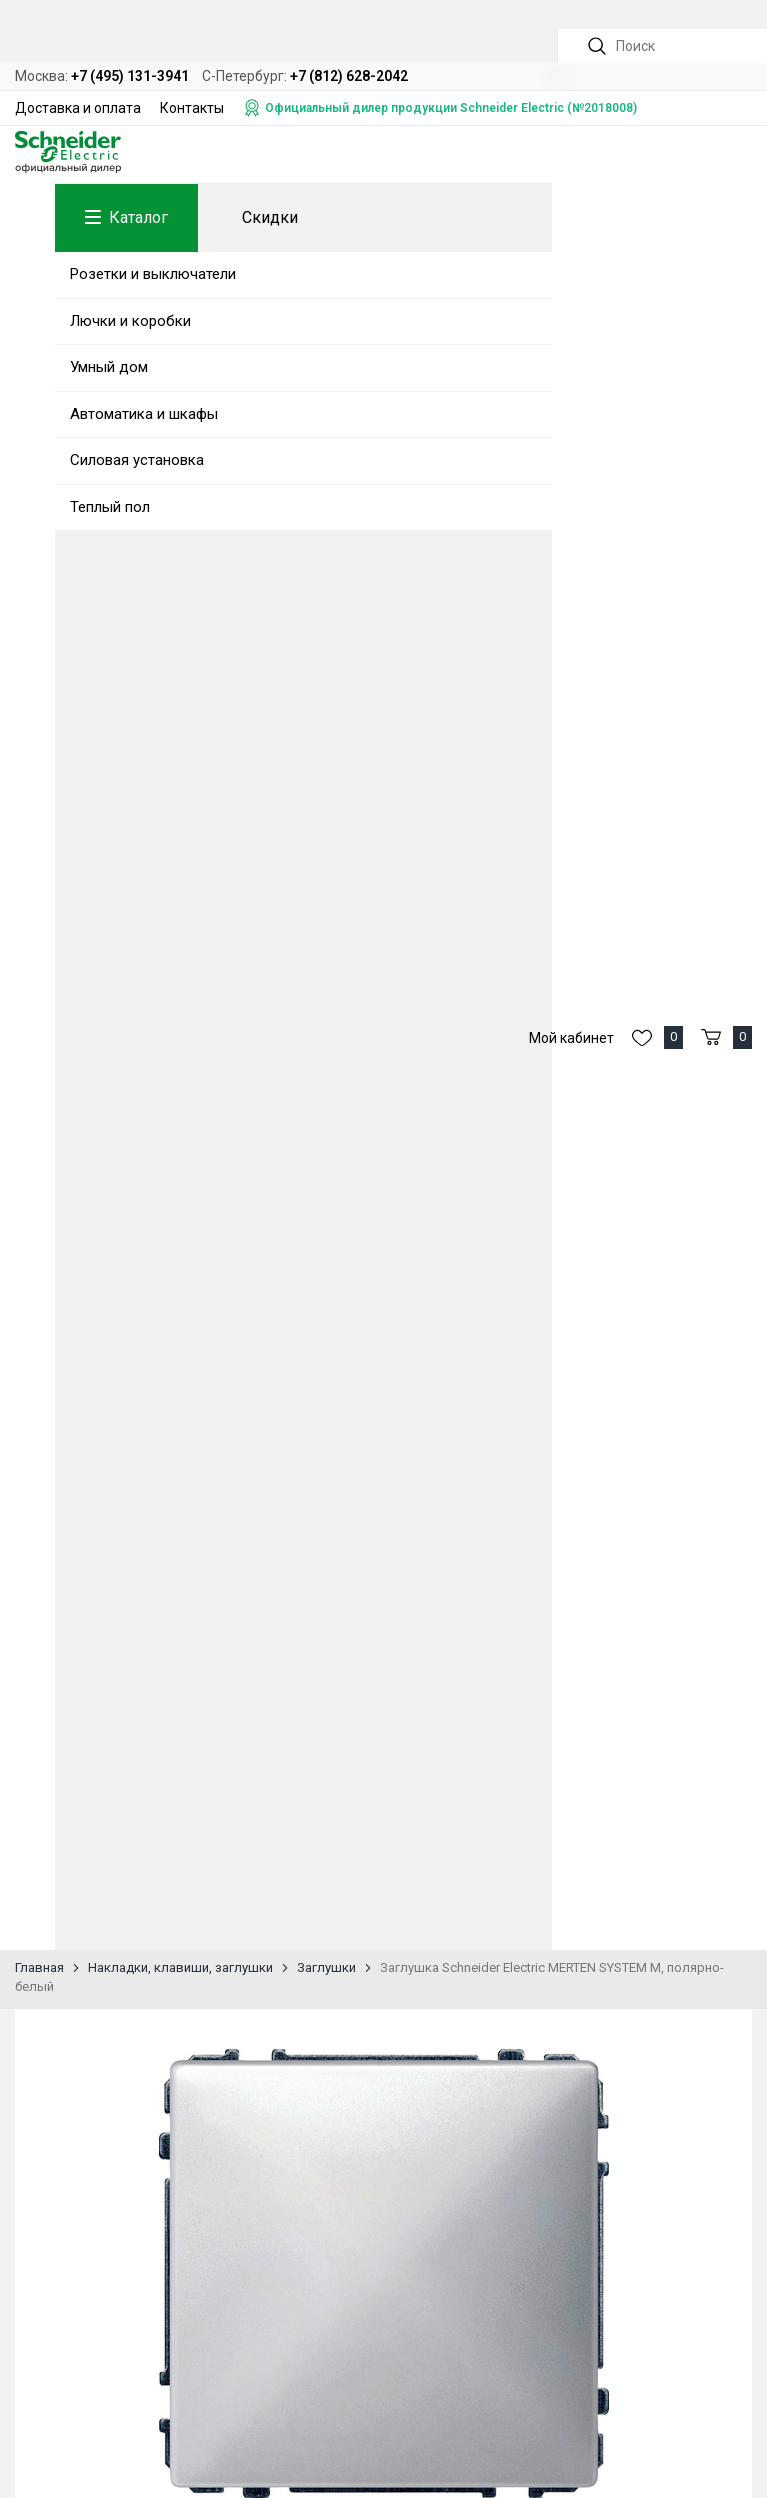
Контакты (192, 108)
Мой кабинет (571, 1169)
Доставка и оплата (78, 108)
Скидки (270, 217)
